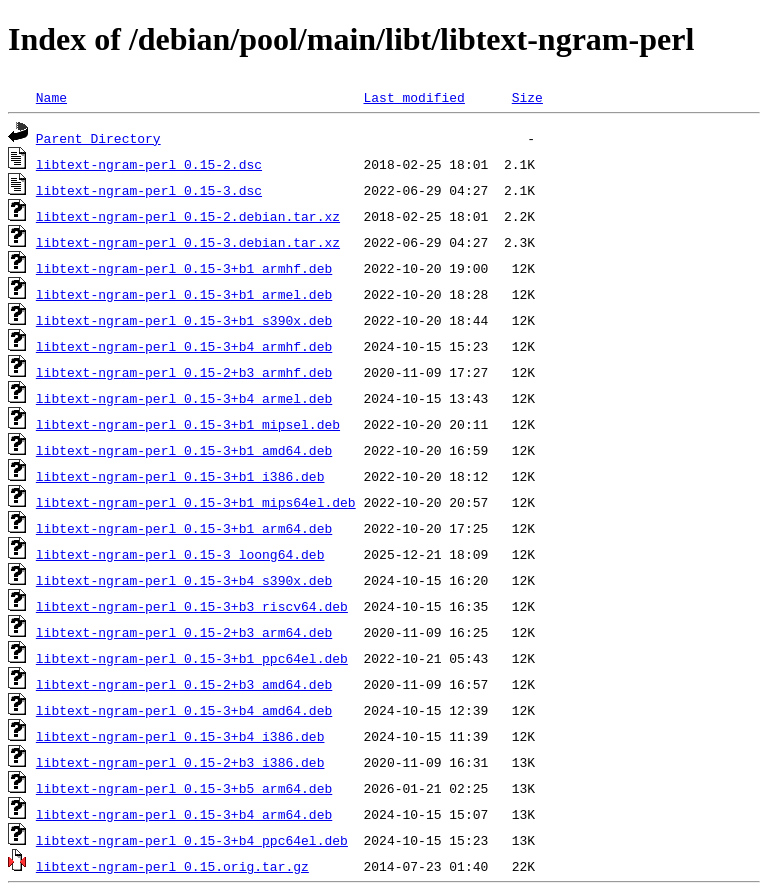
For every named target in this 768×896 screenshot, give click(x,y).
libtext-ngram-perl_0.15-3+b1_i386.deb (180, 476)
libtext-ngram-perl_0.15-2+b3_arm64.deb (184, 632)
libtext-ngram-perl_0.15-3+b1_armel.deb (184, 294)
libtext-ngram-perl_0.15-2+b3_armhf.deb (184, 372)
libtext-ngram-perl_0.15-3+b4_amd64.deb (184, 710)
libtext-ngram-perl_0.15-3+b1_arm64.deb (184, 528)
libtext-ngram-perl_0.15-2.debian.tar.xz (188, 216)
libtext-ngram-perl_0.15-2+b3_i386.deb (180, 762)
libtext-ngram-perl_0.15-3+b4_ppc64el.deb (192, 840)
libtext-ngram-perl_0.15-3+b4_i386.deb (180, 736)
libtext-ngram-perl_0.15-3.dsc (149, 190)
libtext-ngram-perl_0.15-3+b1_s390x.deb (184, 320)
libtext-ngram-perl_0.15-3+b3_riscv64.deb (192, 606)
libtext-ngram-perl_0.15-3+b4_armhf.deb (184, 346)
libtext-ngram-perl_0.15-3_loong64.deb (180, 554)
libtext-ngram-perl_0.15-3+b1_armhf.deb (184, 268)
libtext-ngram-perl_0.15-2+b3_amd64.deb (184, 684)
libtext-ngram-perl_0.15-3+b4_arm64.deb (184, 814)
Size (527, 97)
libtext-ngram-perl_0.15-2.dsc (149, 164)
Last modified (413, 97)
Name (51, 97)
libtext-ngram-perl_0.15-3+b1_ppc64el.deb (192, 658)
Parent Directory (98, 138)
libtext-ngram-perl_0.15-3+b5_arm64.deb (184, 788)
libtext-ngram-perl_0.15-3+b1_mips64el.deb (196, 502)
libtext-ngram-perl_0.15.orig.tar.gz (172, 866)
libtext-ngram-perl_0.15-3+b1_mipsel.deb (188, 424)
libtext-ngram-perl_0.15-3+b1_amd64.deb (184, 450)
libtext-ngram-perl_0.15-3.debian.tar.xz (188, 242)
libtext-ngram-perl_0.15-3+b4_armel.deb (184, 398)
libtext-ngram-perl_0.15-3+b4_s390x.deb (184, 580)
